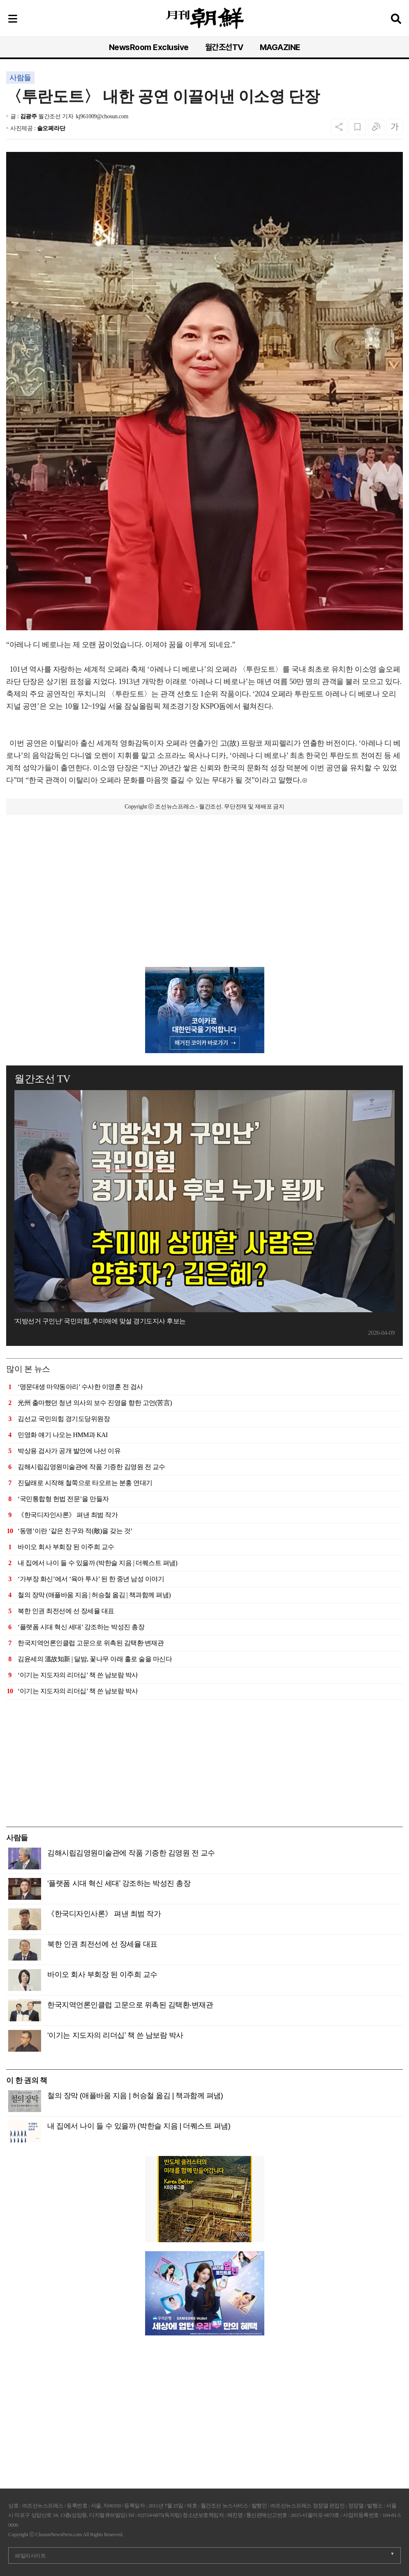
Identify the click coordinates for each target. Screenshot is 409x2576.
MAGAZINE (280, 47)
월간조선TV (224, 47)
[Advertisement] (204, 909)
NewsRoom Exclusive (149, 47)
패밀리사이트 (30, 2556)
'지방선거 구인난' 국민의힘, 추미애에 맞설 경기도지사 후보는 (100, 1321)
